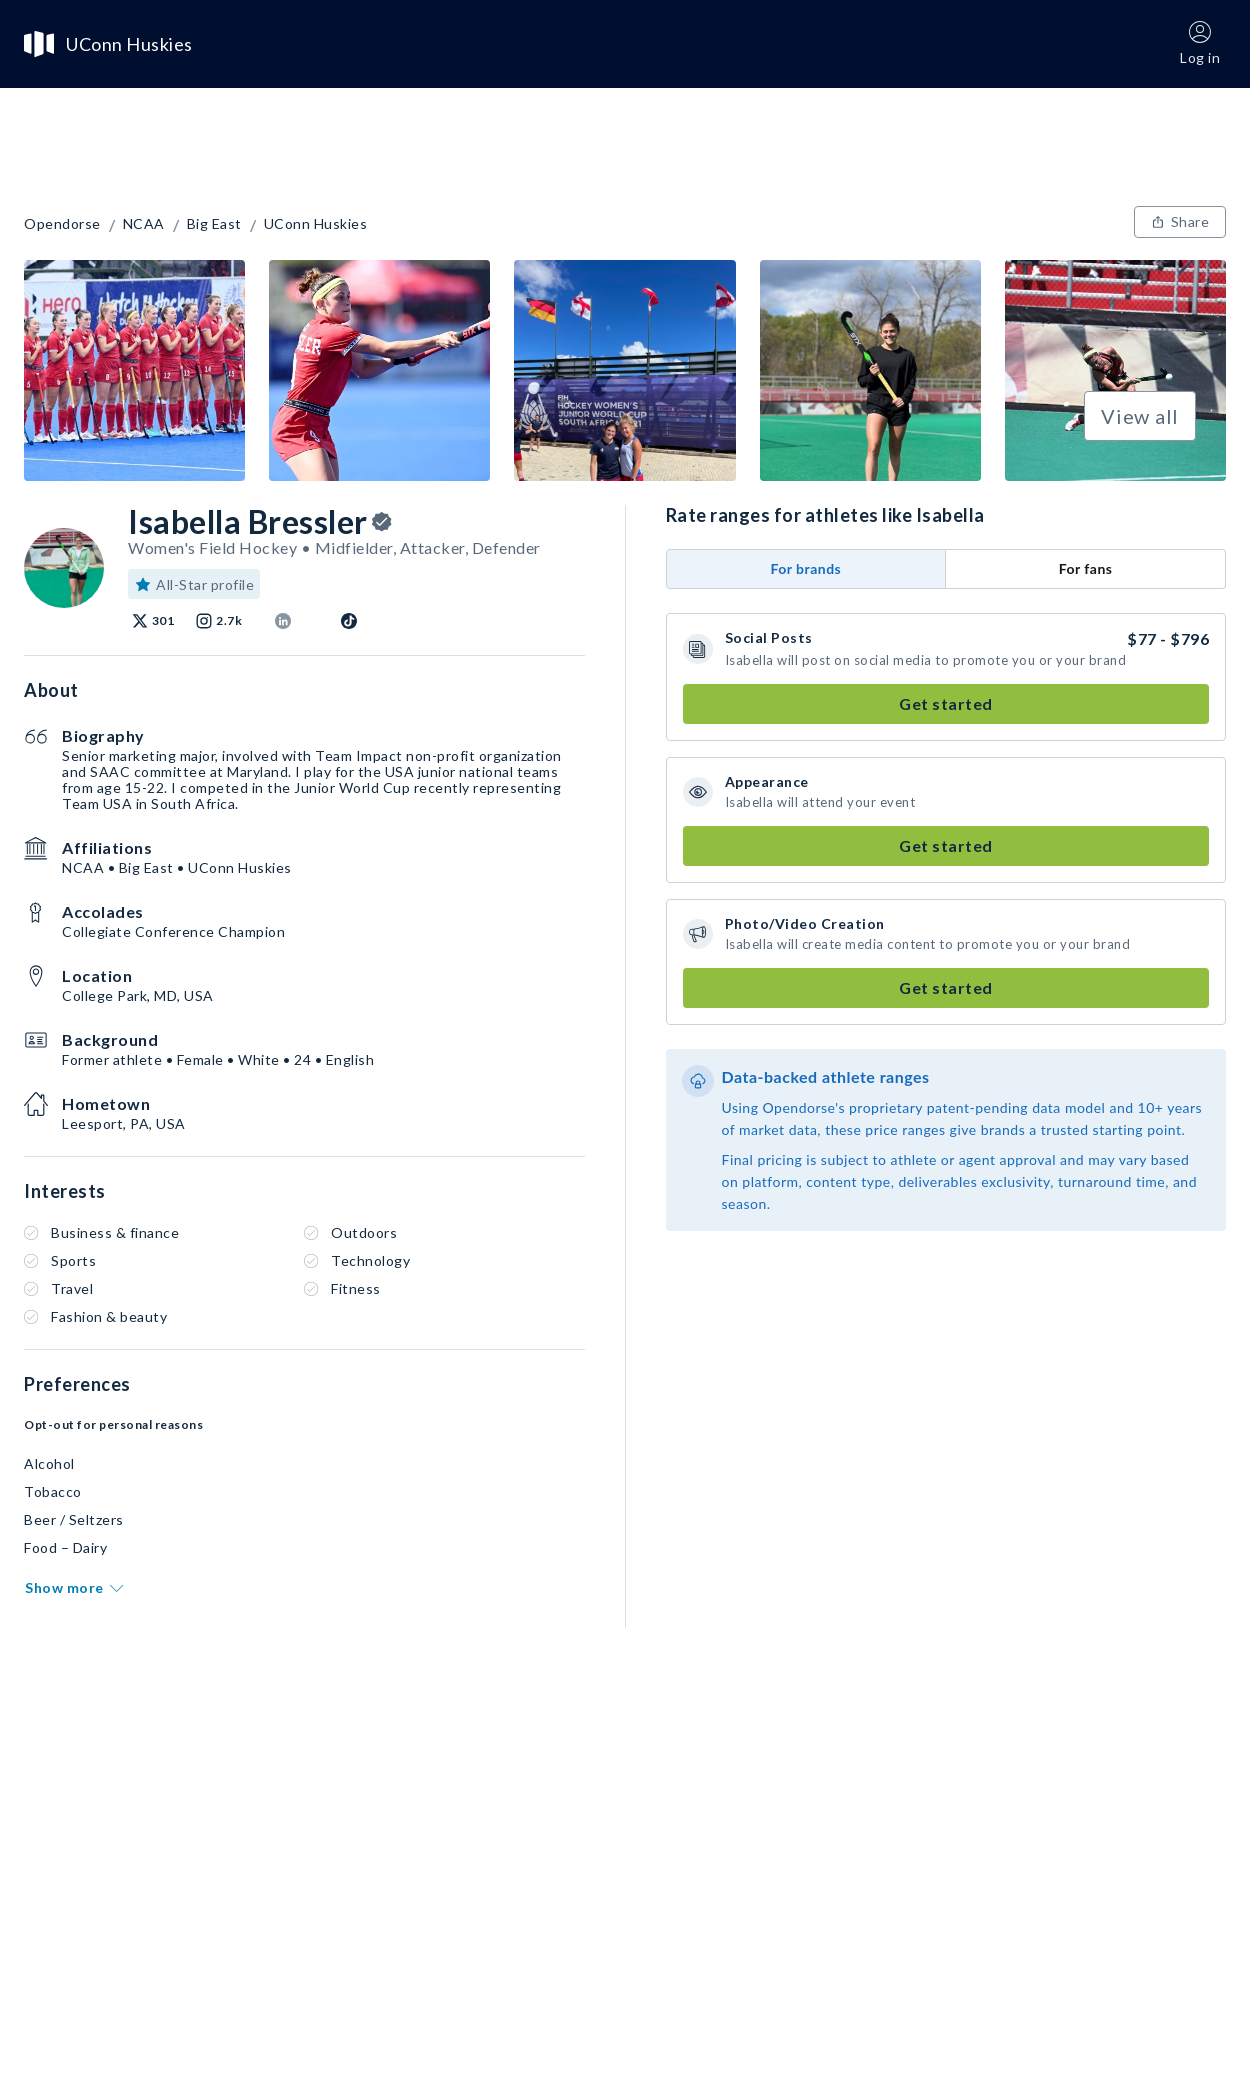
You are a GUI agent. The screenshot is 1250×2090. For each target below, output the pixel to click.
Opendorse (62, 224)
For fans (1086, 568)
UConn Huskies (316, 224)
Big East (214, 224)
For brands (805, 568)
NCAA (144, 224)
